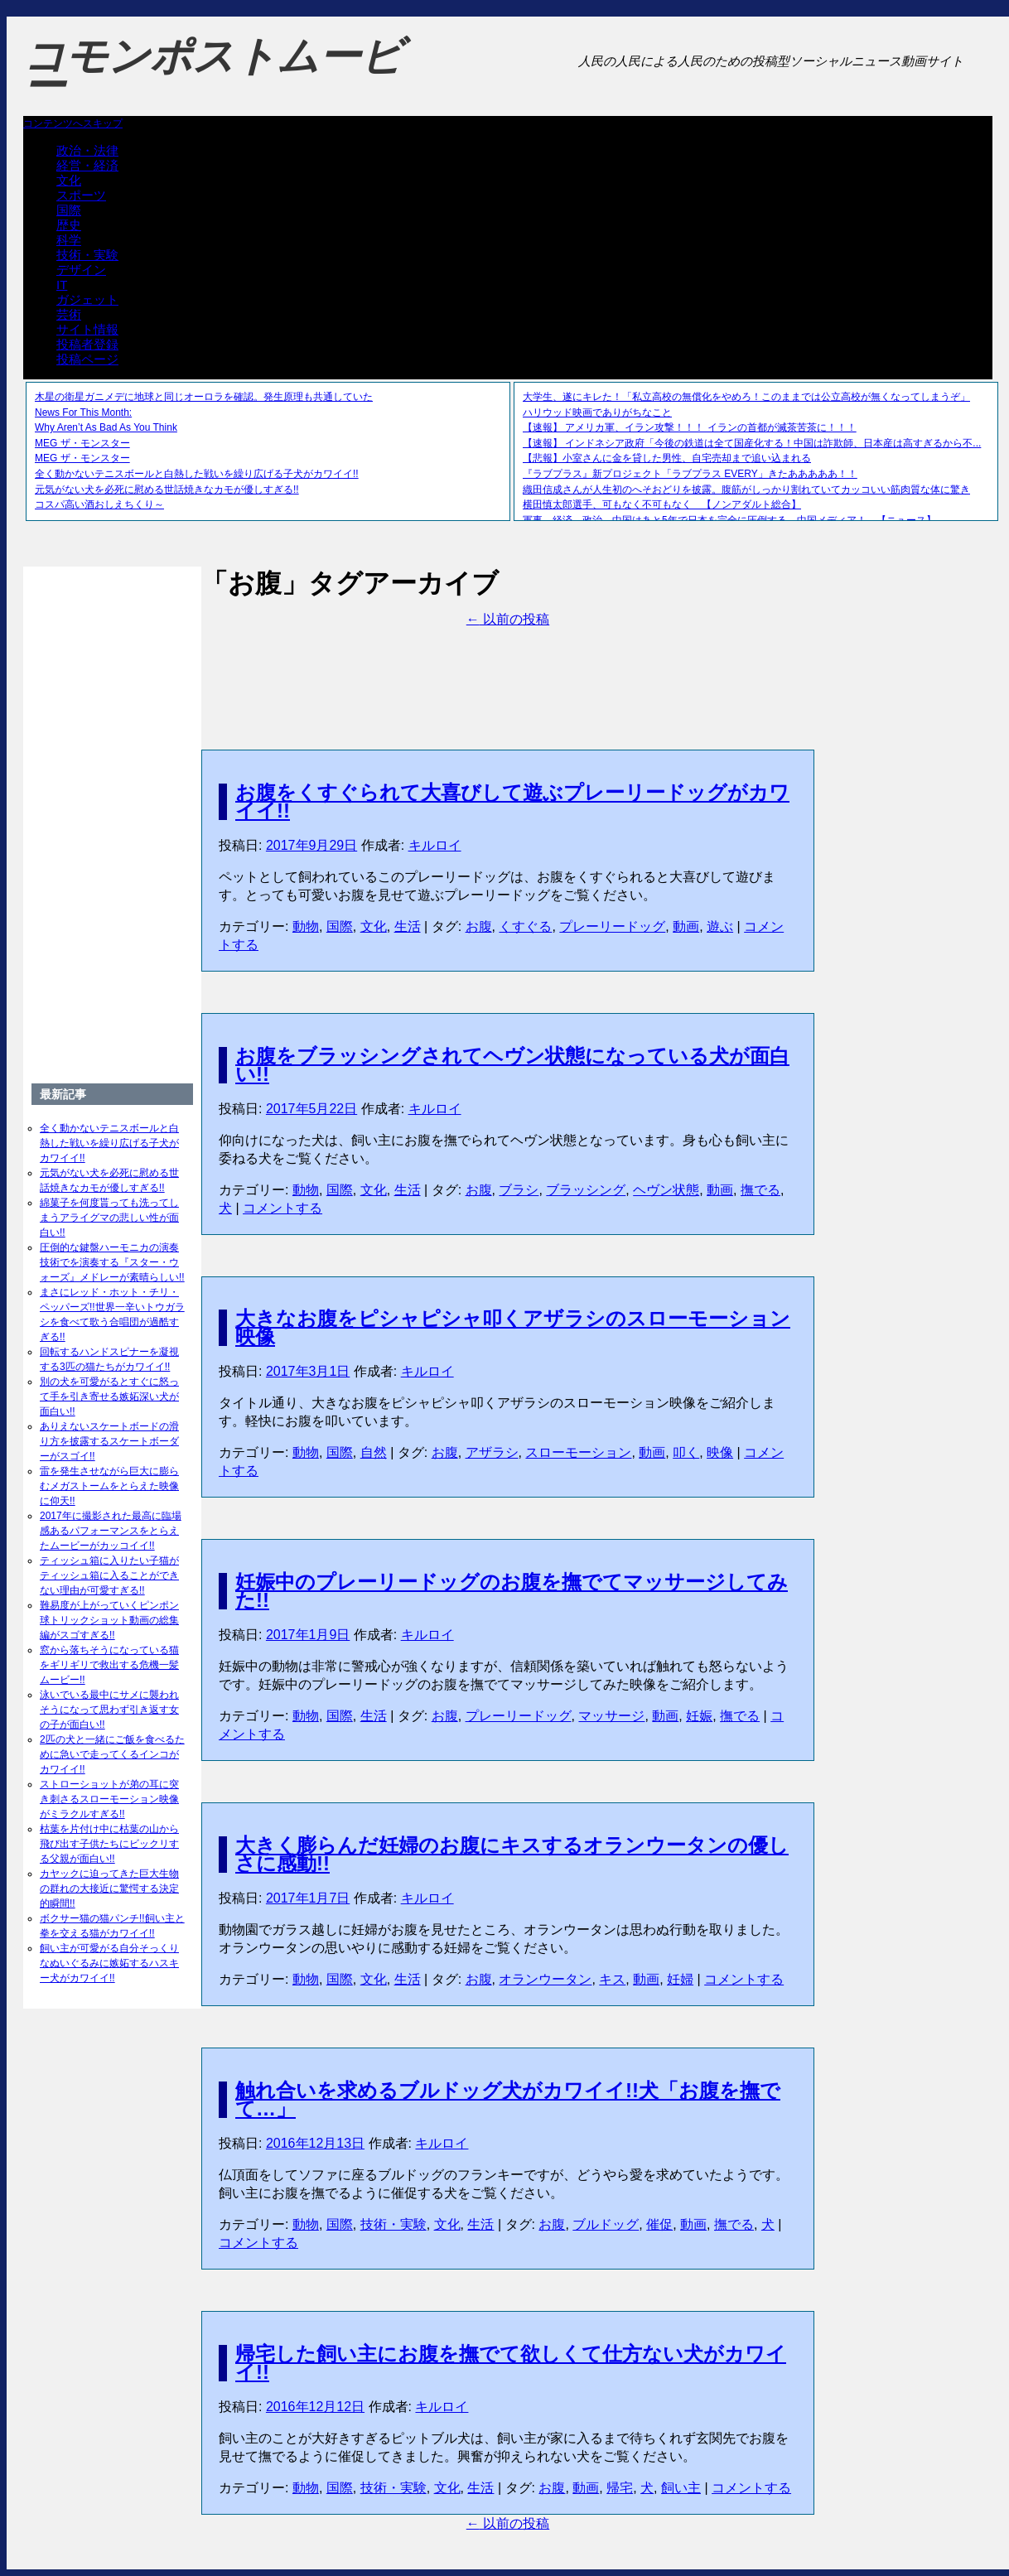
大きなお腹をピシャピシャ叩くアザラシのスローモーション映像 (512, 1327)
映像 (720, 1452)
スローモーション (578, 1452)
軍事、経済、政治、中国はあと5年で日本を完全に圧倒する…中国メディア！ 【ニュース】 (729, 520)
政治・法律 (87, 150)
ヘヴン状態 (666, 1190)
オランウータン (545, 1979)
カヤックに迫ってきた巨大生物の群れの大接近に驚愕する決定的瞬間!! (109, 1888)
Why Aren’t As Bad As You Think (106, 427)
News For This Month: (83, 412)
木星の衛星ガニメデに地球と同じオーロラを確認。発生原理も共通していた (204, 397)
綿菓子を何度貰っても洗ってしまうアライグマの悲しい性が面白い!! (109, 1217)
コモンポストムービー (213, 71)
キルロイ (434, 845)
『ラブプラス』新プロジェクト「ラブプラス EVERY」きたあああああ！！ (690, 474)
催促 (659, 2224)
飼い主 (681, 2488)
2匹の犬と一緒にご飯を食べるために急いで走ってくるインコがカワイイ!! (112, 1754)
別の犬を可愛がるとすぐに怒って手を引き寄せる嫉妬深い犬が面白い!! (109, 1396)
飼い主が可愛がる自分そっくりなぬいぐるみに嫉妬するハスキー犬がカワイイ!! (109, 1963)
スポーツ (81, 195)
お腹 (479, 926)
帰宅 (619, 2488)
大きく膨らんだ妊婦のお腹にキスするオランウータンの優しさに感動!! (512, 1854)
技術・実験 (87, 255)
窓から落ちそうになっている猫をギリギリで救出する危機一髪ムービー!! (109, 1665)
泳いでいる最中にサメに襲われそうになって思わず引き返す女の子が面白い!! (109, 1709)
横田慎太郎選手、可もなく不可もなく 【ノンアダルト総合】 (662, 504)
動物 (305, 926)
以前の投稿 (507, 619)
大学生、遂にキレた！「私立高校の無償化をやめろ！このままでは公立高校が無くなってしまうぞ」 (746, 397)
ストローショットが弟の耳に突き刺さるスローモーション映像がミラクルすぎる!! (109, 1799)
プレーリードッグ (612, 926)
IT (61, 284)
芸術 (68, 314)
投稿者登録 (87, 344)
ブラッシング (585, 1190)
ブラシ (518, 1190)
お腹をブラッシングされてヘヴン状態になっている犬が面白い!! (512, 1064)
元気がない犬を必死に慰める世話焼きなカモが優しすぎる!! (167, 489)
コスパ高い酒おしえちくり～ (99, 504)
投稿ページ (87, 359)
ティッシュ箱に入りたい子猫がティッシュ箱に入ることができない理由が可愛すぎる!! (109, 1575)
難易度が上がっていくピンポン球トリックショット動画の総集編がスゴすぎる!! (109, 1620)
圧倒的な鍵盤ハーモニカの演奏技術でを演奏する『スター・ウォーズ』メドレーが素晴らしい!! (112, 1262)
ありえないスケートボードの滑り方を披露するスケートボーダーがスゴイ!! (109, 1441)
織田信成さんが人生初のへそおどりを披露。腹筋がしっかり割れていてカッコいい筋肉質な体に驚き (746, 489)
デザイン (81, 270)
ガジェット (87, 299)
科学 (68, 240)
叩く (686, 1452)
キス (612, 1979)
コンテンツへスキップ (73, 123)
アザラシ (492, 1452)
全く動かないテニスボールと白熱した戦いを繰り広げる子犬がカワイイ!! (197, 474)
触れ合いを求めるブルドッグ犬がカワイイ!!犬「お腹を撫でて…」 (507, 2099)
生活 (407, 926)
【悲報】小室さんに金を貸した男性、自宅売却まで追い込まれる (667, 458)
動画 (686, 926)
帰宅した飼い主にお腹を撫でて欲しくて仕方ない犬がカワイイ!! (510, 2362)
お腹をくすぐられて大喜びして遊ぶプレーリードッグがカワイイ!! (512, 801)
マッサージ (611, 1716)
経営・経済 (87, 165)
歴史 (68, 225)
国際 (68, 210)
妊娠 (699, 1716)
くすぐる (525, 926)
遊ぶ (720, 926)
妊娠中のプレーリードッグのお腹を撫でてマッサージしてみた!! (511, 1590)
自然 (373, 1452)
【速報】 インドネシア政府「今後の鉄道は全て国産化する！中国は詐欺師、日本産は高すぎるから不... (752, 443)
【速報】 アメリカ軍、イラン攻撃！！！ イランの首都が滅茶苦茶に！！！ (690, 427)
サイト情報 (87, 329)
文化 (68, 180)
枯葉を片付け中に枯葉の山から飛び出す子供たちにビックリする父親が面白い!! (109, 1843)
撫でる (760, 1190)
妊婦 (680, 1979)
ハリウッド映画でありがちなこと (597, 412)
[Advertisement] (507, 666)
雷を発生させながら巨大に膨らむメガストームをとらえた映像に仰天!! (109, 1486)
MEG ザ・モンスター (82, 443)
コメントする (282, 1208)
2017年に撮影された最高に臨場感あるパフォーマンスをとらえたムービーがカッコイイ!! (110, 1530)
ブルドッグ (605, 2224)
